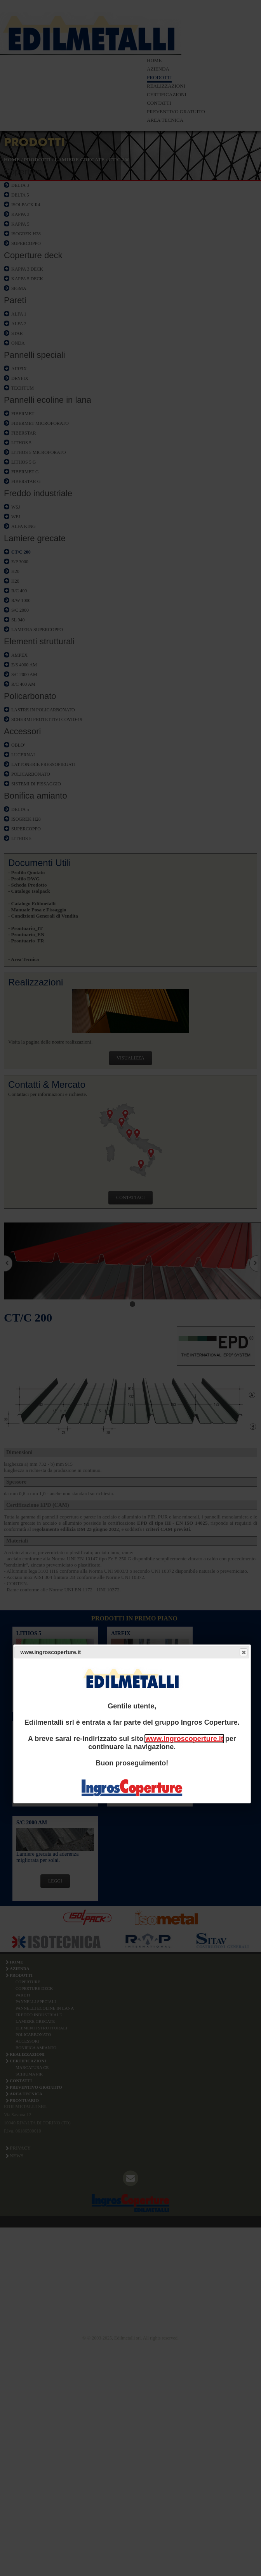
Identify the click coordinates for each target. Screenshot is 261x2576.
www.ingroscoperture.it (184, 1739)
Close (243, 1652)
